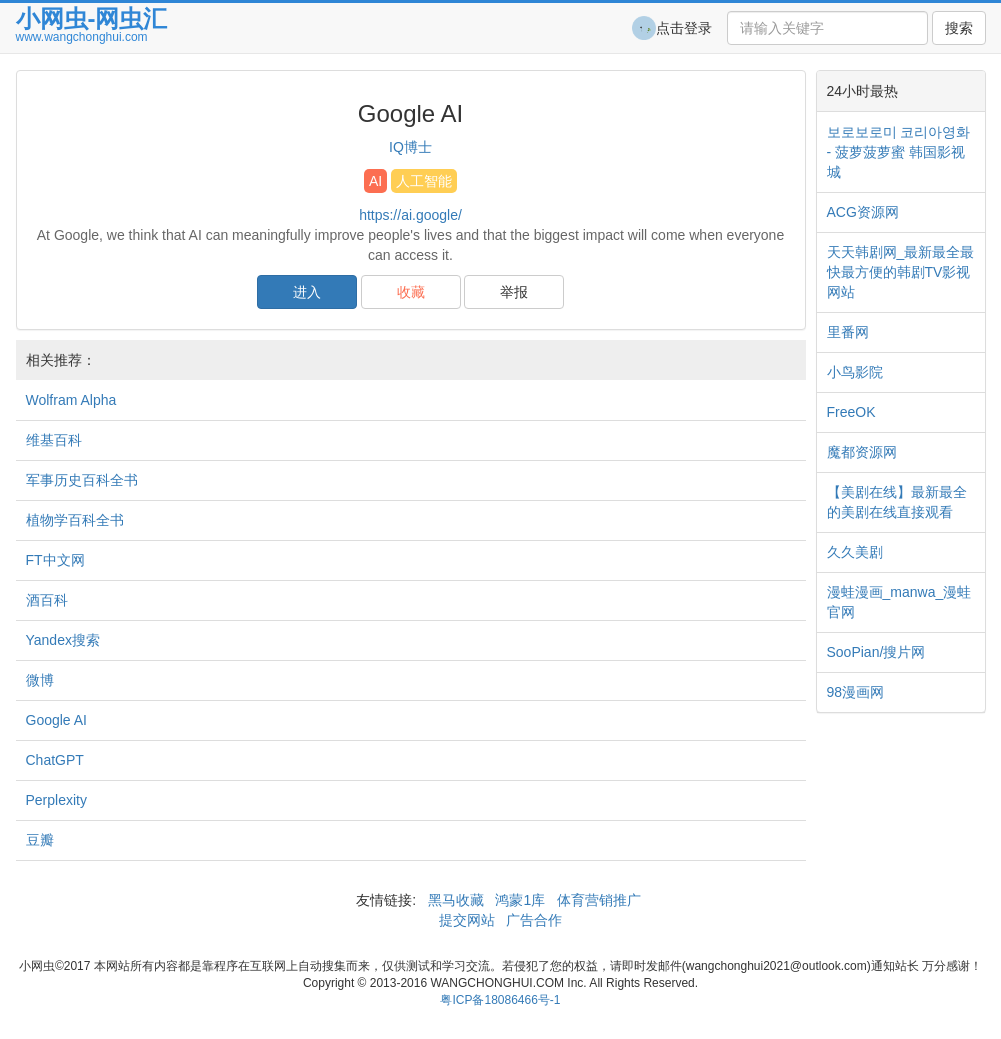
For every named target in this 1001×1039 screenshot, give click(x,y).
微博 (40, 680)
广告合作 (532, 920)
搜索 (959, 28)
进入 (307, 292)
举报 (514, 292)
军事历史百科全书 (82, 480)
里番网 (848, 332)
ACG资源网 (863, 212)
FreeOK (851, 412)
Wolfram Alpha (71, 400)
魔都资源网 (862, 452)
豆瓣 (40, 840)
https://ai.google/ (410, 215)
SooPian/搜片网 (876, 652)
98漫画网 (856, 692)
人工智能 (424, 181)
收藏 (411, 292)
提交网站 (469, 920)
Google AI (57, 720)
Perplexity (56, 800)
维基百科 (54, 440)
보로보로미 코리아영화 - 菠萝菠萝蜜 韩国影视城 (899, 152)
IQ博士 (410, 147)
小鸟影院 (855, 372)
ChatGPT (55, 760)
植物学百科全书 (75, 520)
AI (375, 181)
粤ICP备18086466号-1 (500, 1000)
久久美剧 (855, 552)
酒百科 (47, 600)
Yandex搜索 (63, 640)
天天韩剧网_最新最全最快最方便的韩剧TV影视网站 (901, 272)
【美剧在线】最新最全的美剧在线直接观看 (897, 502)
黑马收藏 (456, 900)
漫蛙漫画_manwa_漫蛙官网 (899, 602)
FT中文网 (55, 560)
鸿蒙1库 (521, 900)
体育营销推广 (599, 900)
